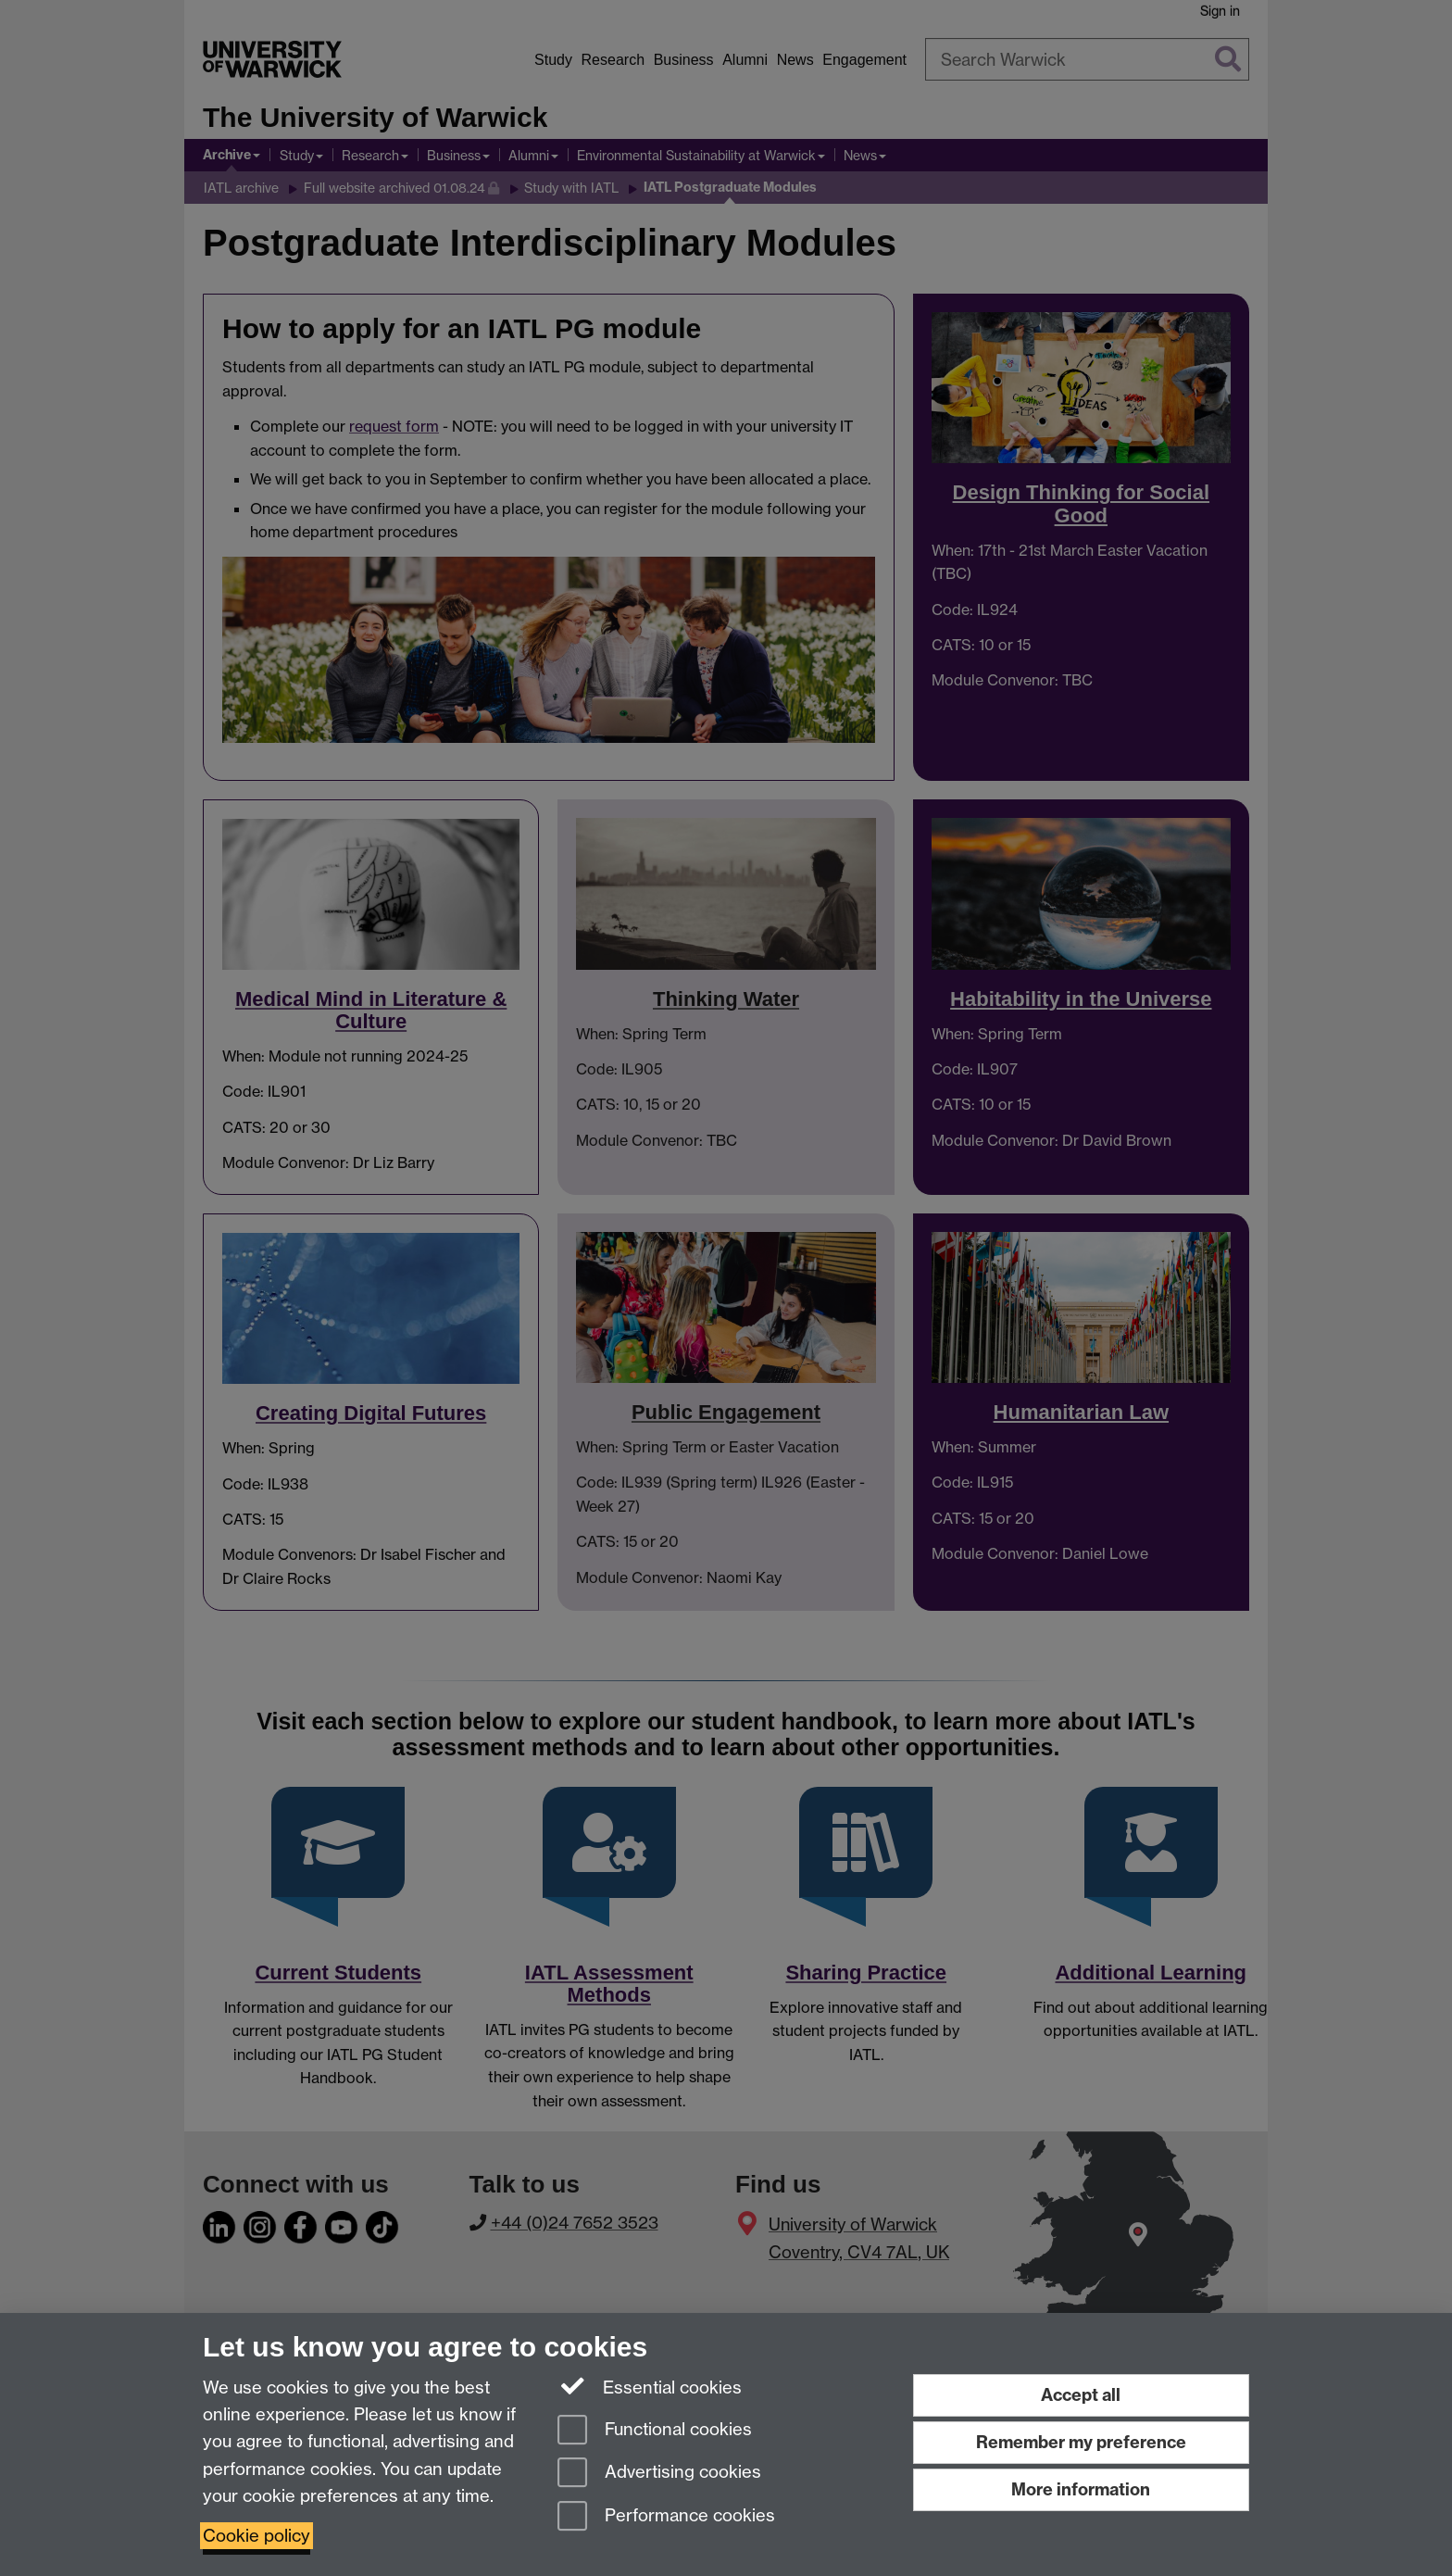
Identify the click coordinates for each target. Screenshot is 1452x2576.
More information (1080, 2489)
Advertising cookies (659, 2474)
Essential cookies (649, 2386)
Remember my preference (1081, 2442)
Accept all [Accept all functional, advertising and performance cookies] (1080, 2395)
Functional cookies (654, 2431)
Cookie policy (256, 2535)
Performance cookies (666, 2517)
